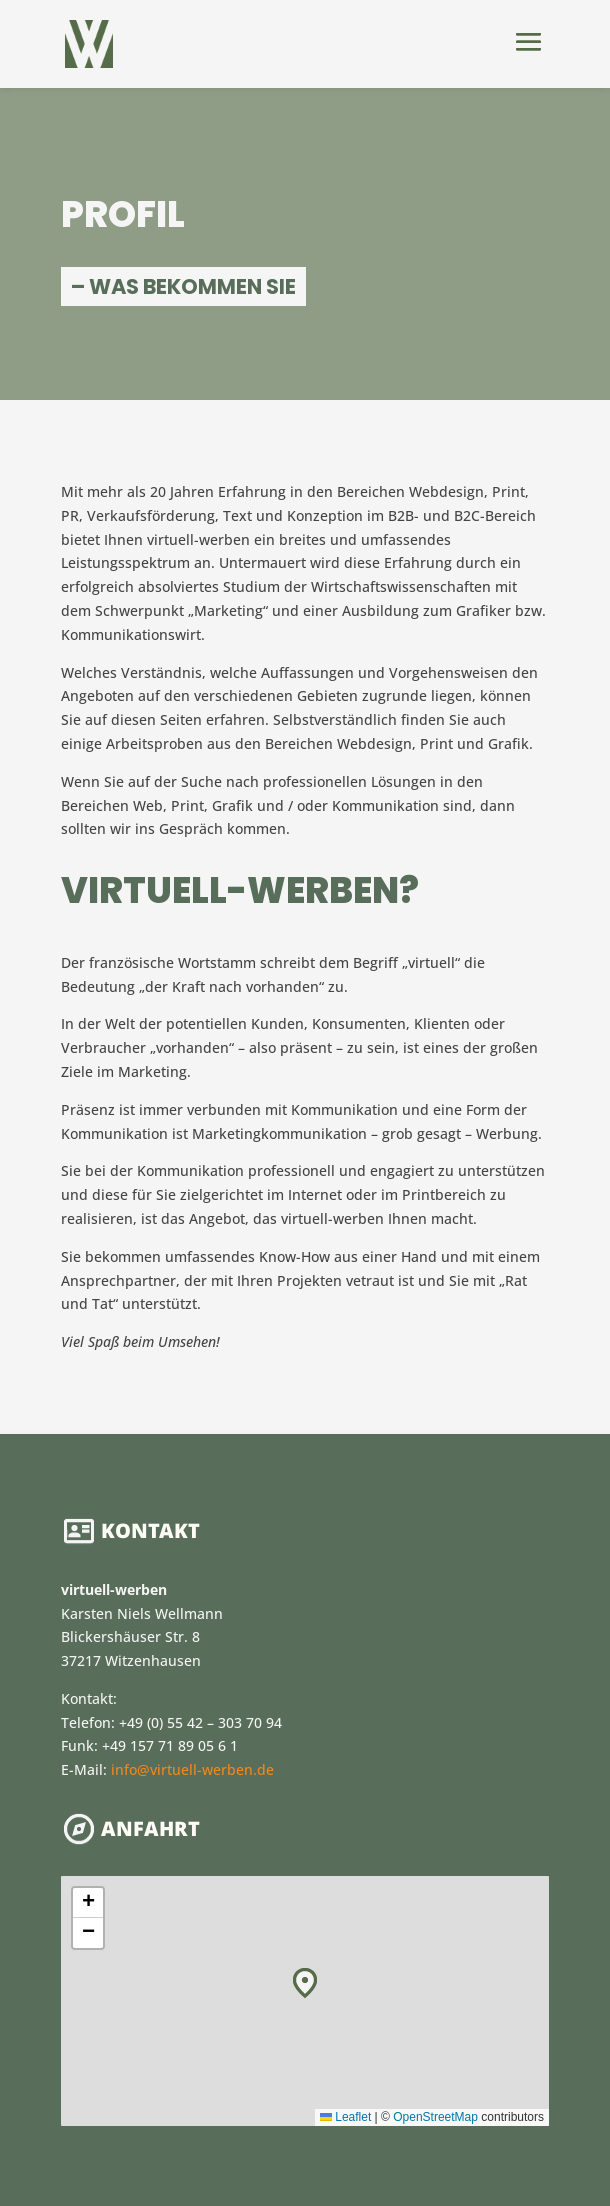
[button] (305, 1983)
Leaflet (345, 2117)
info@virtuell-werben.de (192, 1769)
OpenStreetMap (435, 2117)
